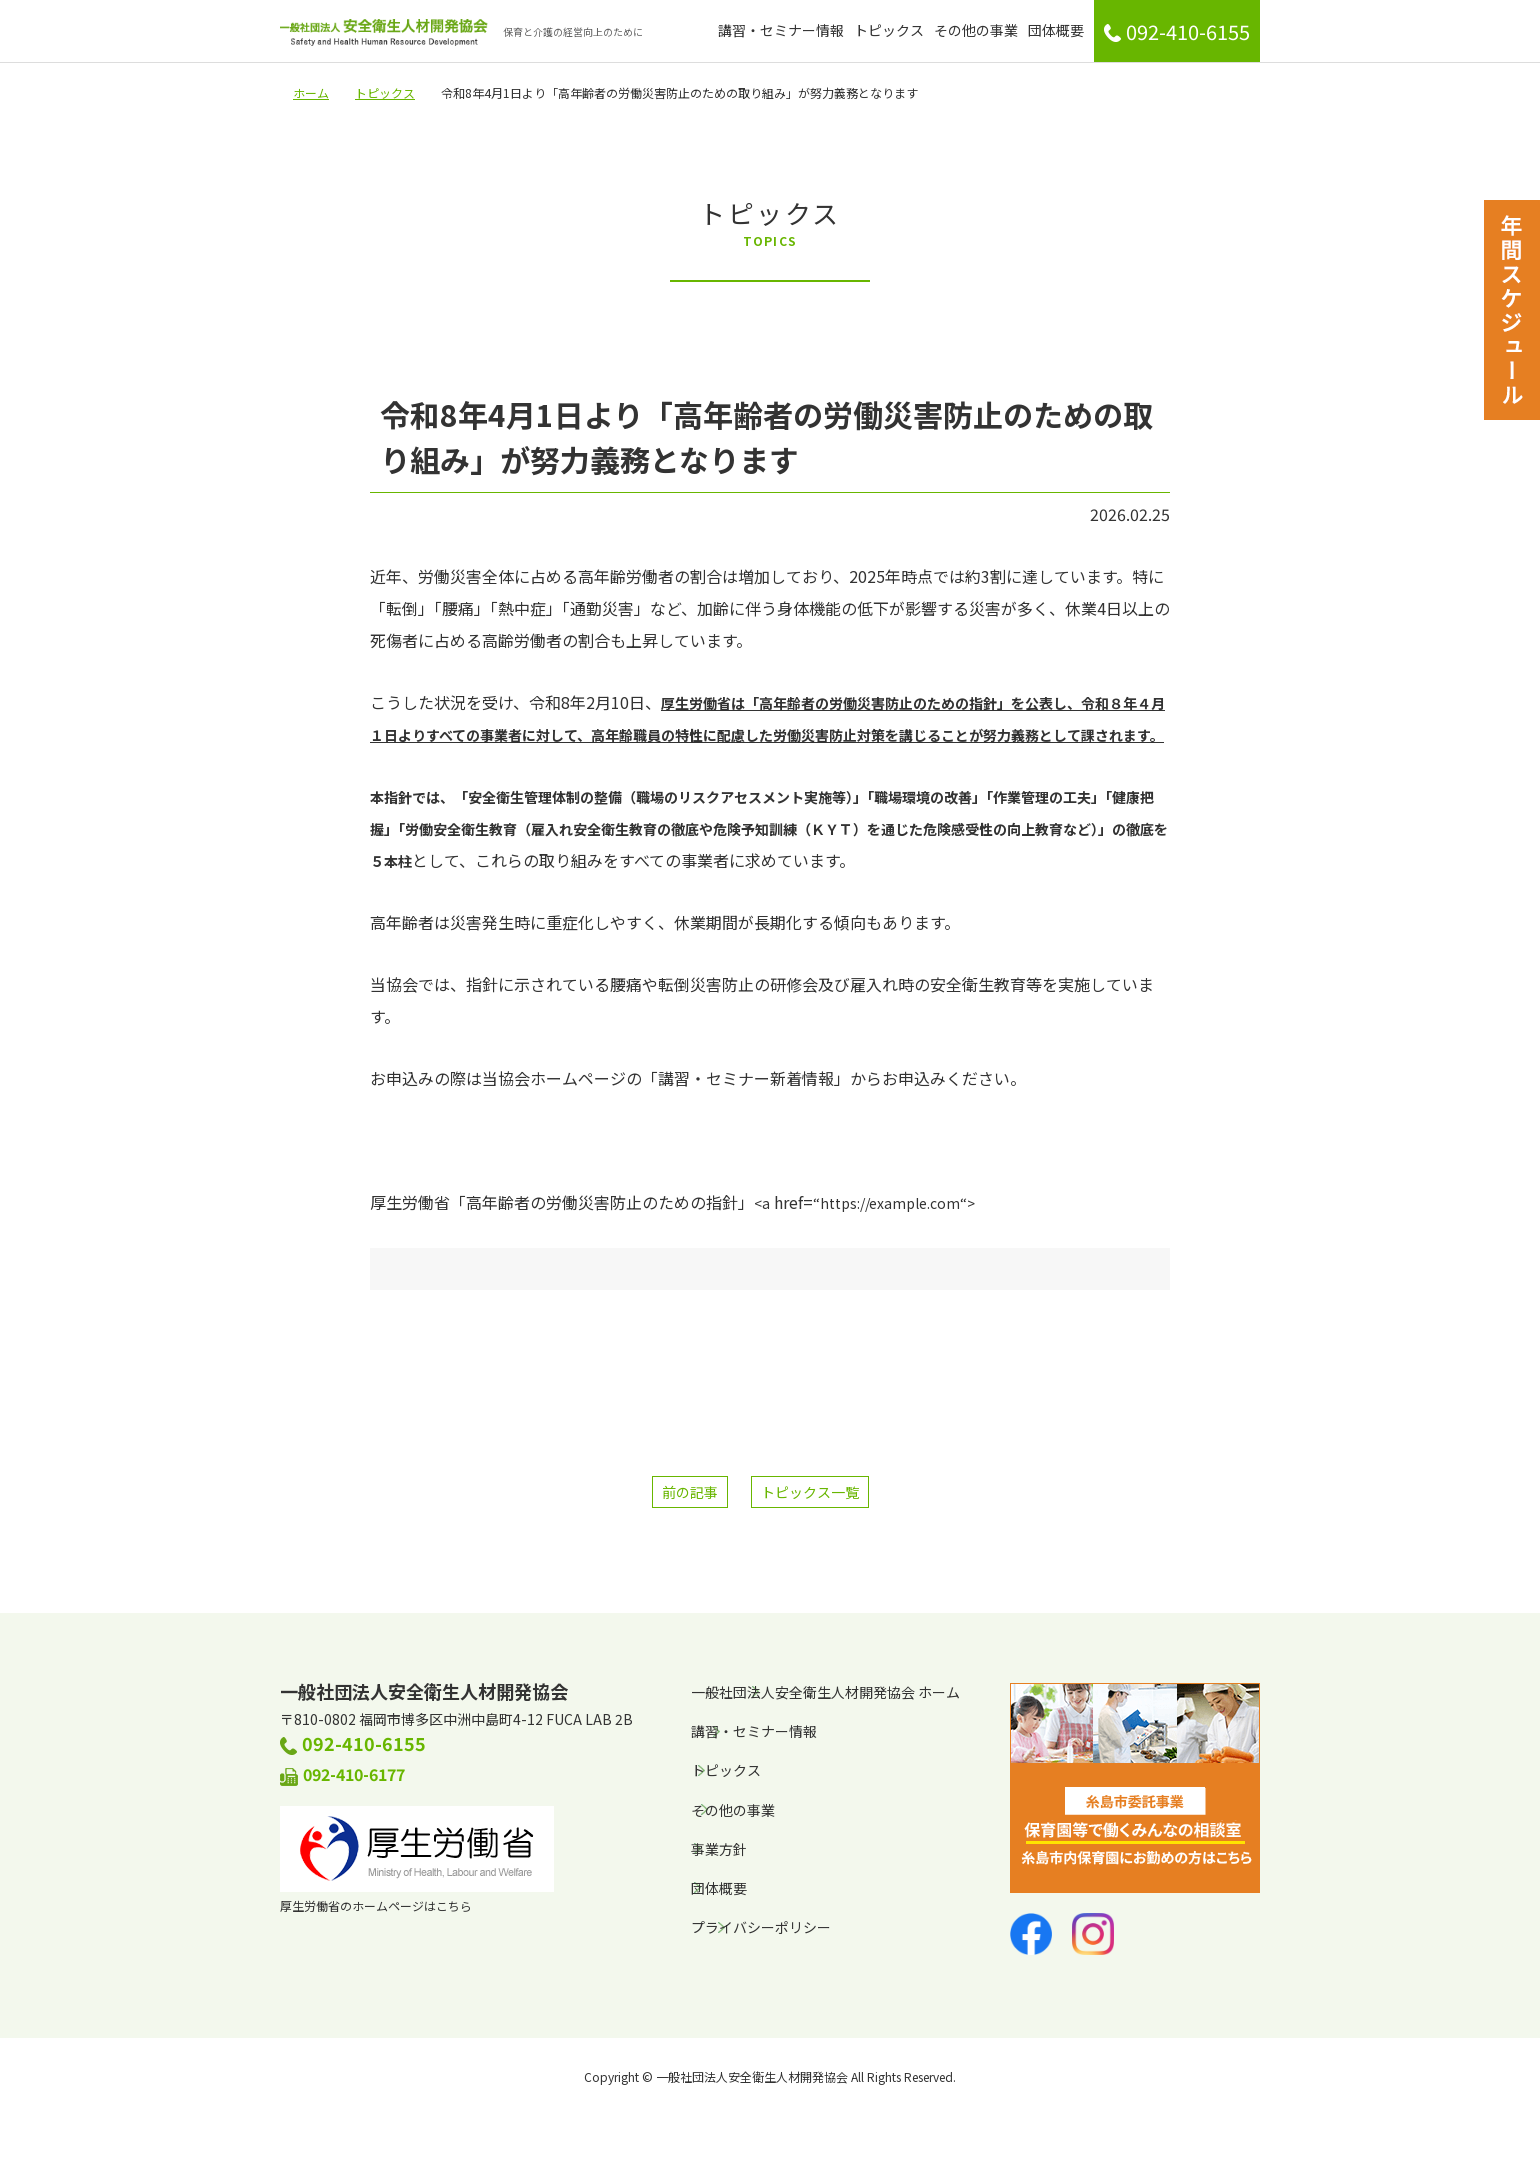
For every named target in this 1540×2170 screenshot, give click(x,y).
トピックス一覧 (810, 1492)
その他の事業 (976, 30)
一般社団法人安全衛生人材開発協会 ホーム (825, 1692)
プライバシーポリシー (761, 1927)
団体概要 (1056, 30)
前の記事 (690, 1492)
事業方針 (719, 1849)
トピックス (889, 30)
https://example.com (890, 1203)
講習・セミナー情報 (781, 30)
